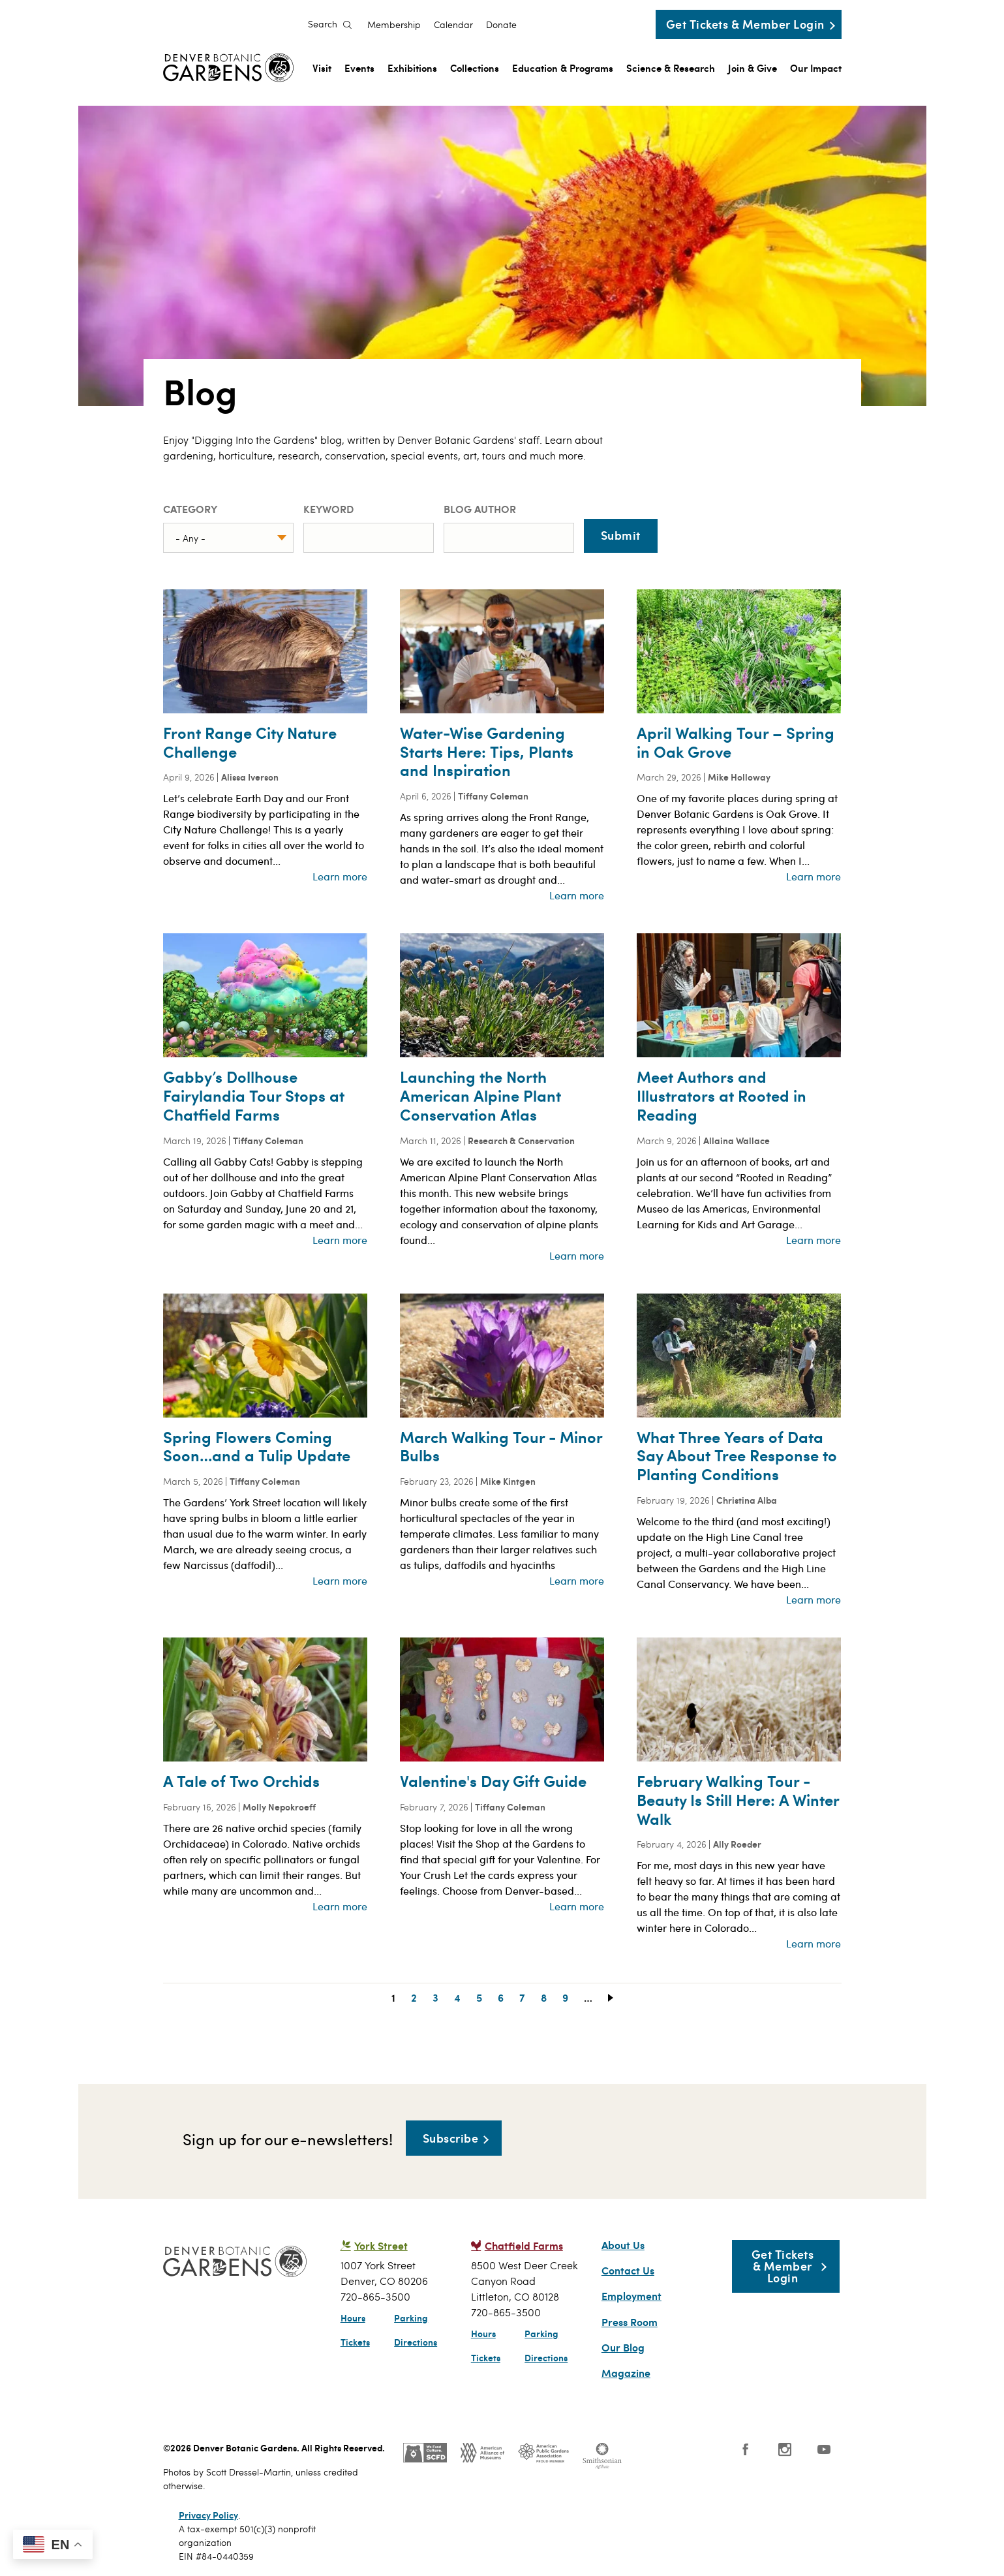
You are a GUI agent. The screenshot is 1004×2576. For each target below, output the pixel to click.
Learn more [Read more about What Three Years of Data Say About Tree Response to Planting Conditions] (813, 1599)
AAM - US (482, 2452)
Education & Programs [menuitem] (562, 67)
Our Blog (623, 2347)
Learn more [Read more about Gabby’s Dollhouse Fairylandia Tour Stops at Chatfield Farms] (339, 1240)
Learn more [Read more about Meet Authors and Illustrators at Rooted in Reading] (813, 1240)
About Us (623, 2245)
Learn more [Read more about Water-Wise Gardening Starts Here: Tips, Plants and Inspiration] (576, 895)
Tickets (355, 2341)
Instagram (784, 2449)
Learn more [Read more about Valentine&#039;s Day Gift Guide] (576, 1906)
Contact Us (627, 2270)
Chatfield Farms (524, 2245)
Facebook (745, 2449)
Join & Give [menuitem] (752, 67)
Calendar (453, 24)
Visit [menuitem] (321, 67)
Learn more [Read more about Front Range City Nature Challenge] (339, 876)
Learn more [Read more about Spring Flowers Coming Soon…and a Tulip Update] (339, 1580)
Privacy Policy (208, 2514)
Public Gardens (543, 2452)
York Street (381, 2245)
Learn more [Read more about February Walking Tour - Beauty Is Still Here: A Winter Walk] (813, 1943)
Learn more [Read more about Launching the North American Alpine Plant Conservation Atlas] (576, 1255)
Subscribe (451, 2138)
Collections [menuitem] (474, 67)
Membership (394, 24)
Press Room (629, 2322)
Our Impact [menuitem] (816, 67)
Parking (411, 2317)
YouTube (823, 2449)
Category (190, 508)
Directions (415, 2341)
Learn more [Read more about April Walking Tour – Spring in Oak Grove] (813, 876)
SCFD (425, 2452)
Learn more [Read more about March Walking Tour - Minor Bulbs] (576, 1580)
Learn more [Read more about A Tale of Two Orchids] (339, 1906)
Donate (501, 24)
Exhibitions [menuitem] (412, 67)
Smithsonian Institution (602, 2456)
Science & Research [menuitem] (670, 67)
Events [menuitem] (359, 67)
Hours (353, 2317)
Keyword (328, 508)
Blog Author (480, 508)
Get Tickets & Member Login (745, 24)
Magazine (625, 2373)
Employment (631, 2296)
